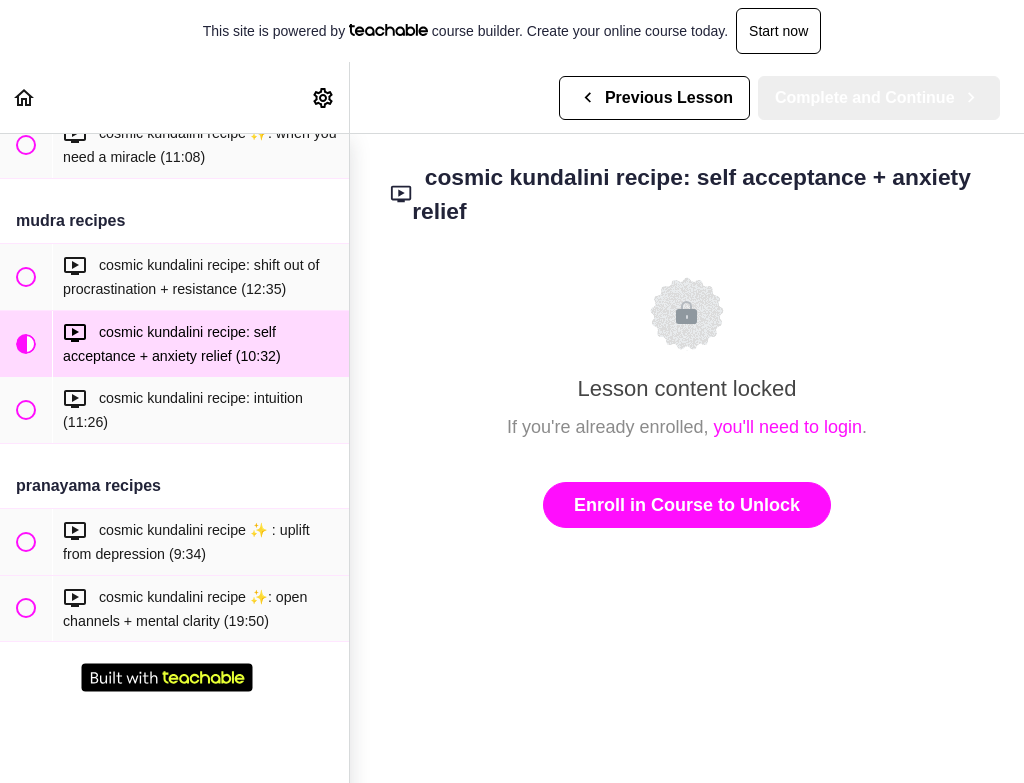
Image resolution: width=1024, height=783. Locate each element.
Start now (778, 31)
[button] (25, 97)
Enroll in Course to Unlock (687, 505)
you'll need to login (788, 427)
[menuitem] (324, 97)
